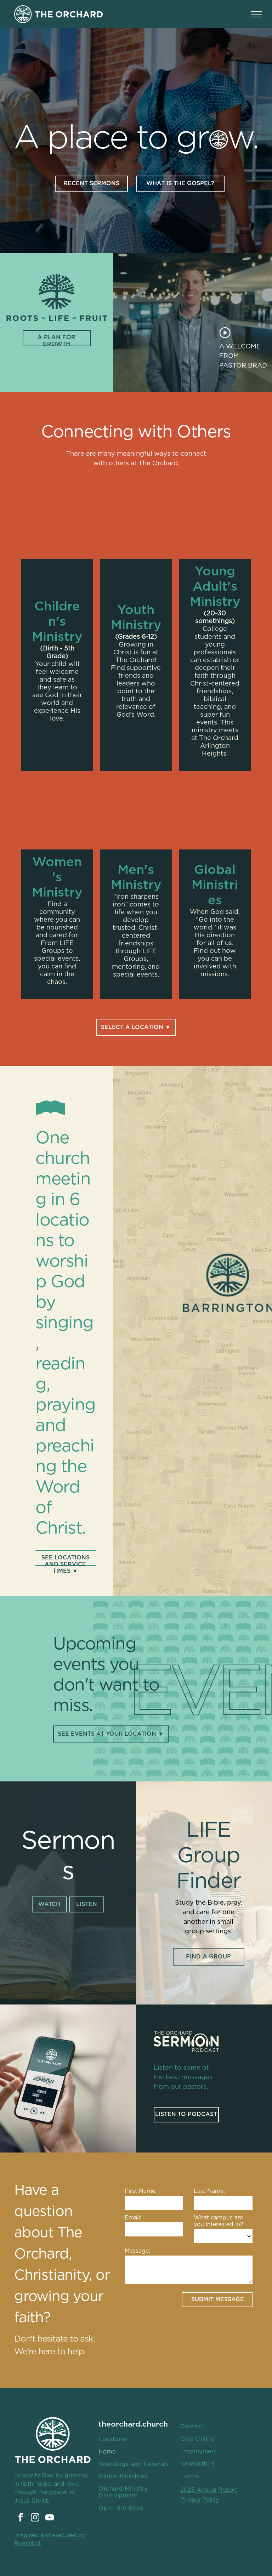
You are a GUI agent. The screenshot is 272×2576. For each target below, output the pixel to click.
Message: (137, 2251)
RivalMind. (27, 2543)
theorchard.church (133, 2424)
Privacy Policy (199, 2500)
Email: (133, 2217)
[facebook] (20, 2518)
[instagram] (35, 2518)
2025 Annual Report (208, 2490)
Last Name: (209, 2191)
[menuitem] (133, 2439)
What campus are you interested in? (218, 2221)
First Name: (141, 2191)
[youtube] (49, 2518)
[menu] (256, 14)
